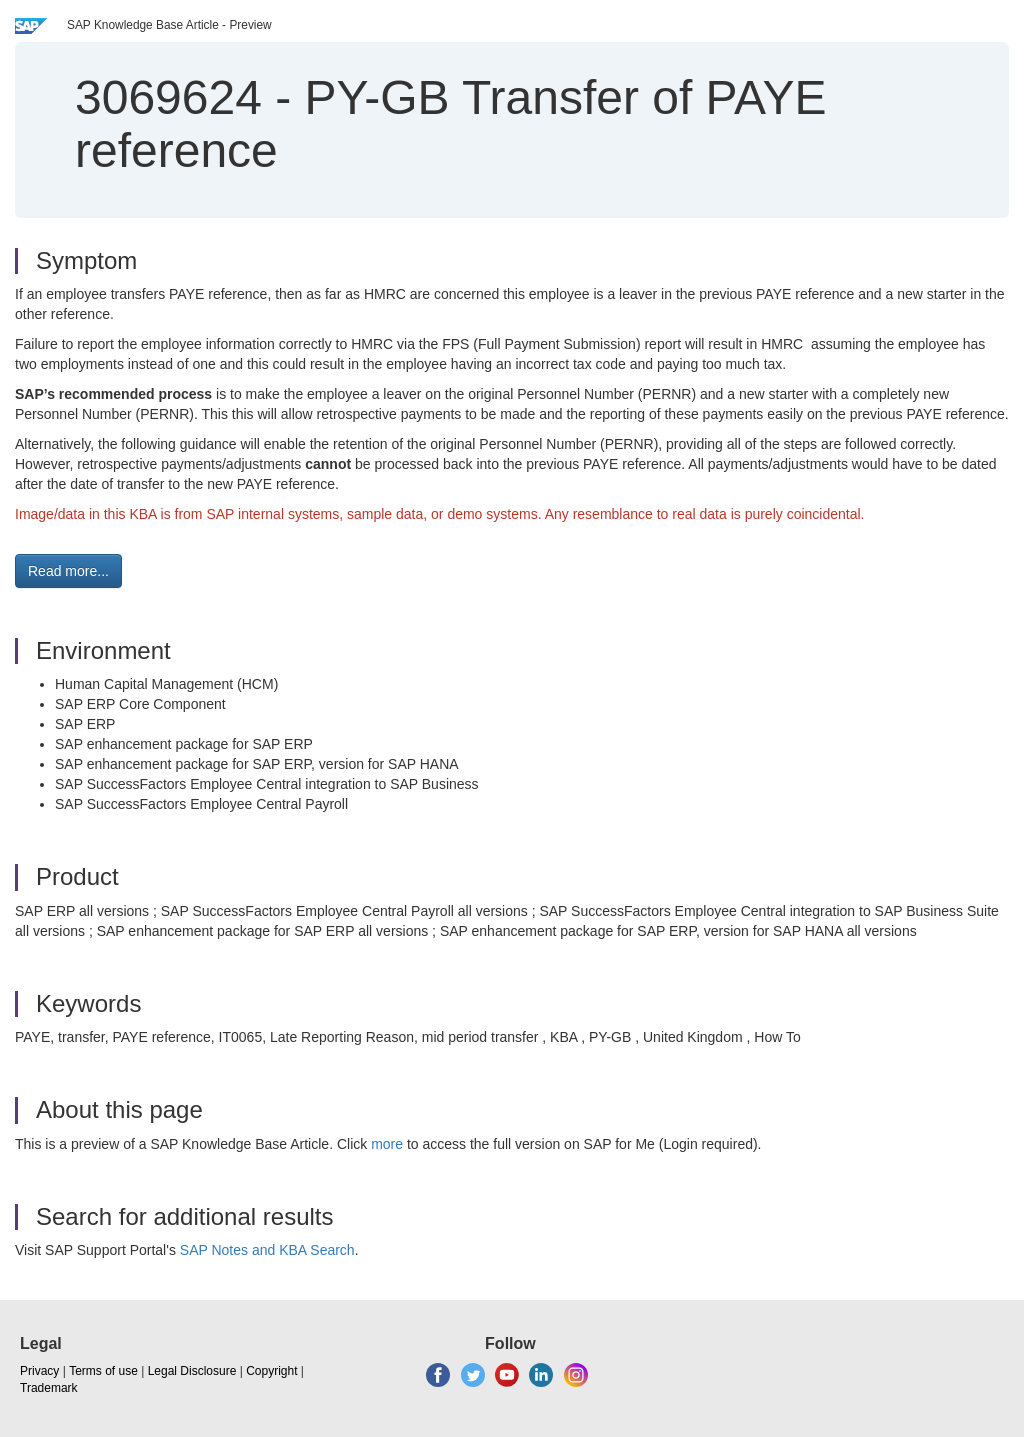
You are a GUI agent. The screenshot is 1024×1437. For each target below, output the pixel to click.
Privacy (39, 1371)
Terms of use (103, 1371)
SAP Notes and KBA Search (267, 1250)
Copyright (271, 1371)
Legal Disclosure (192, 1371)
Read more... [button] (68, 571)
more (387, 1144)
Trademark (49, 1388)
